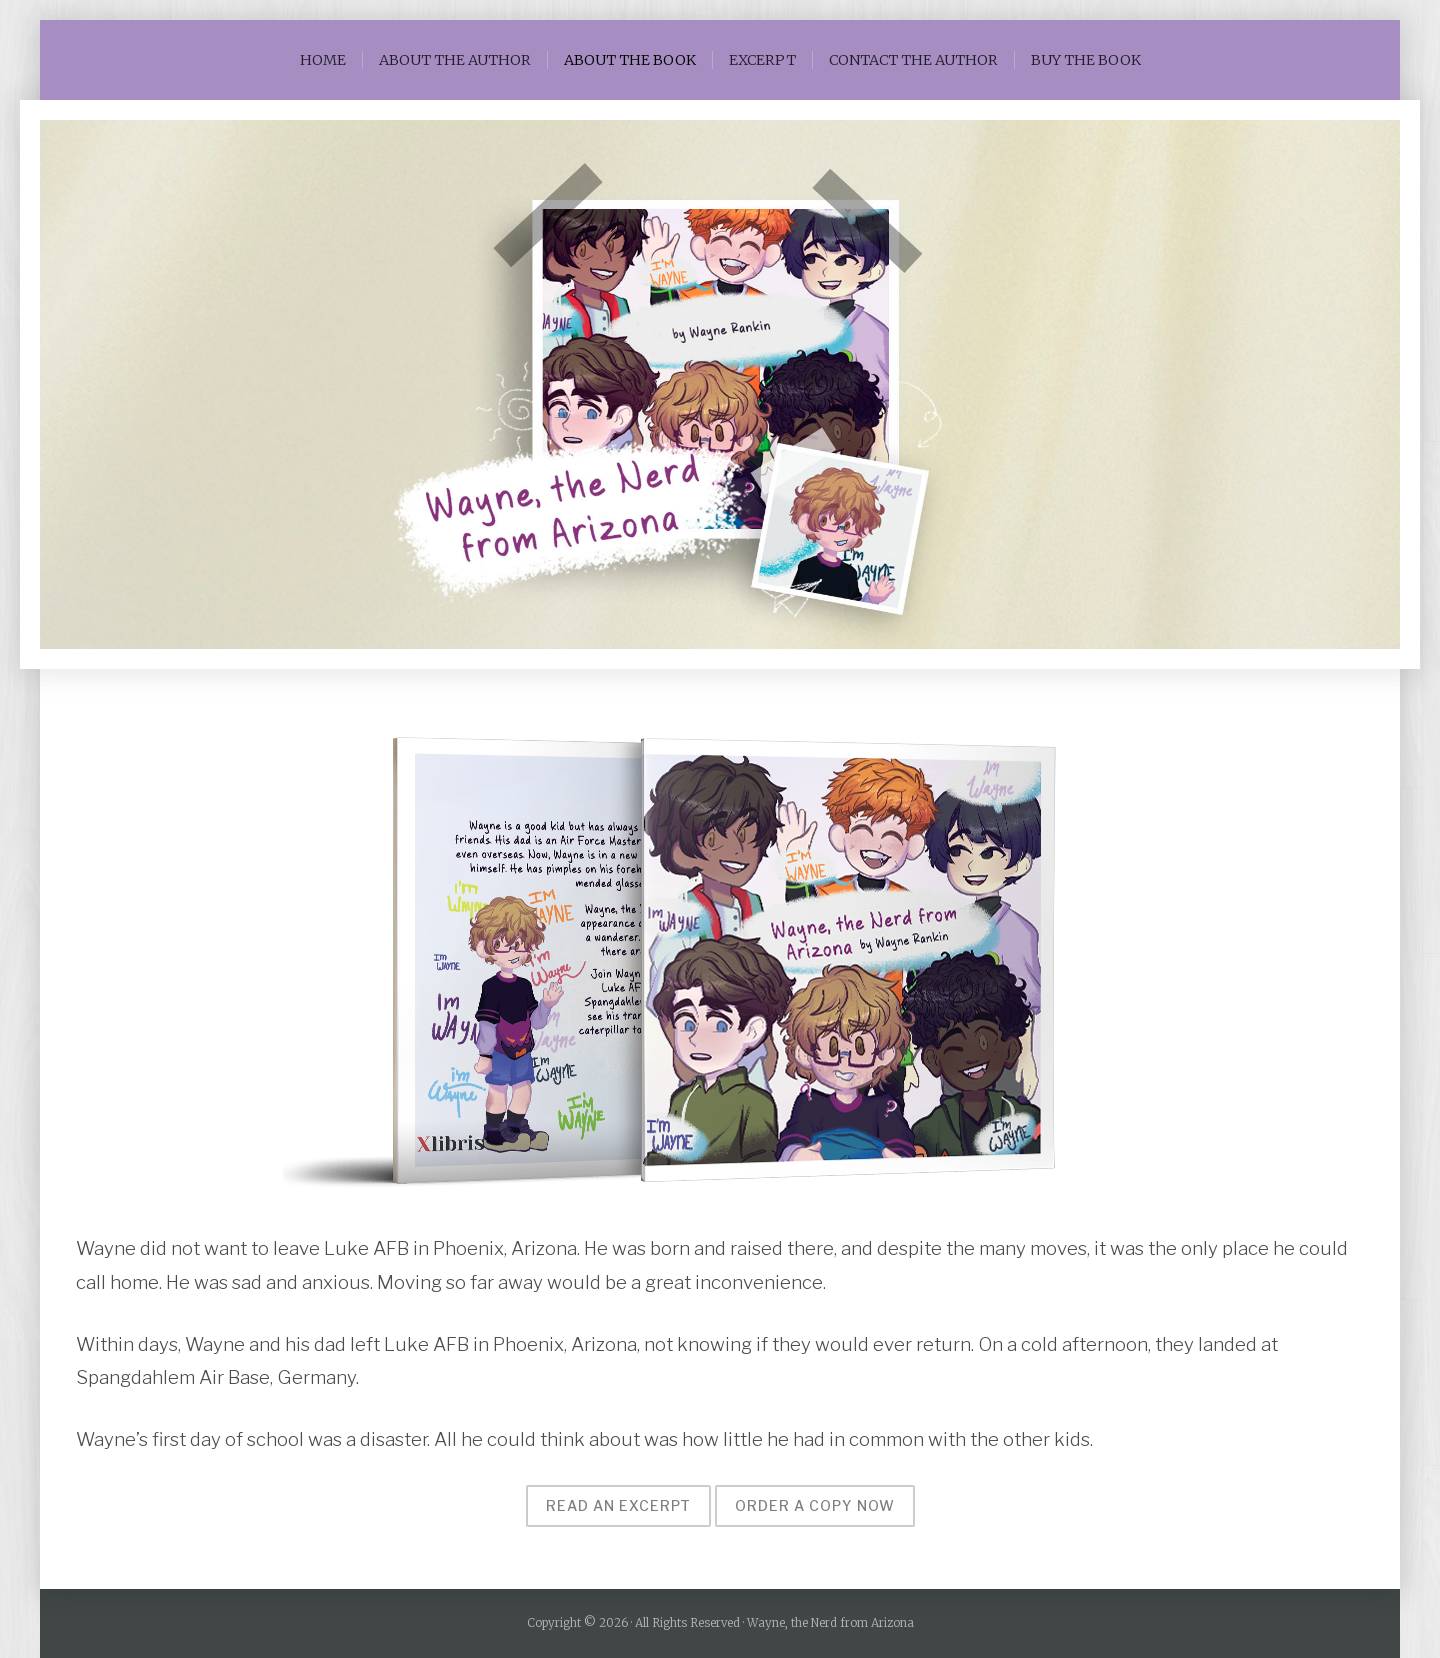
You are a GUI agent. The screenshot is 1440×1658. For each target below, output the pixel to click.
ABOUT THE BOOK (630, 60)
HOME (323, 60)
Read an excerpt (618, 1505)
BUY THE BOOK (1086, 60)
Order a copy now (815, 1505)
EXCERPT (762, 60)
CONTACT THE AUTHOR (913, 60)
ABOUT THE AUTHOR (455, 60)
